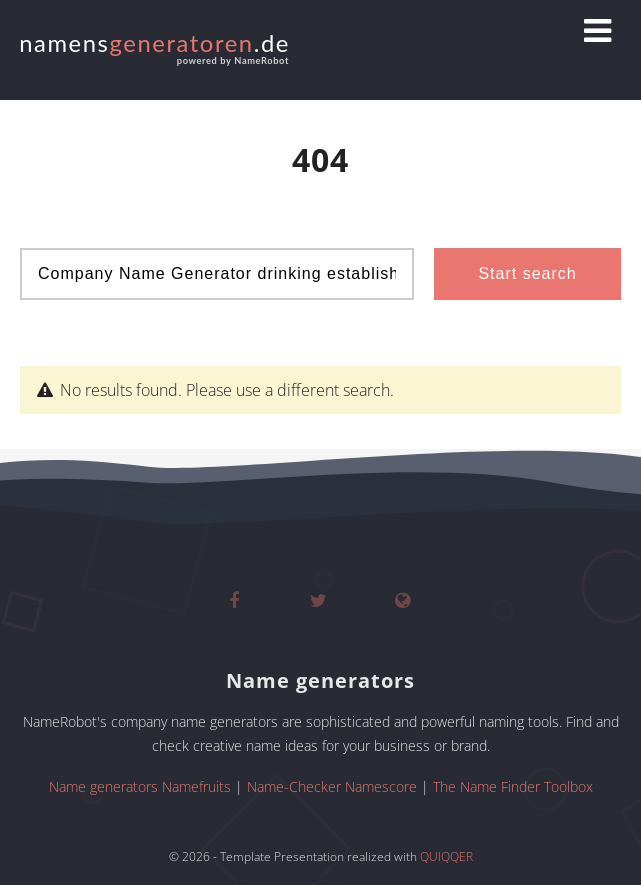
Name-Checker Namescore (332, 786)
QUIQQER (446, 856)
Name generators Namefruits (140, 786)
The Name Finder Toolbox (513, 786)
